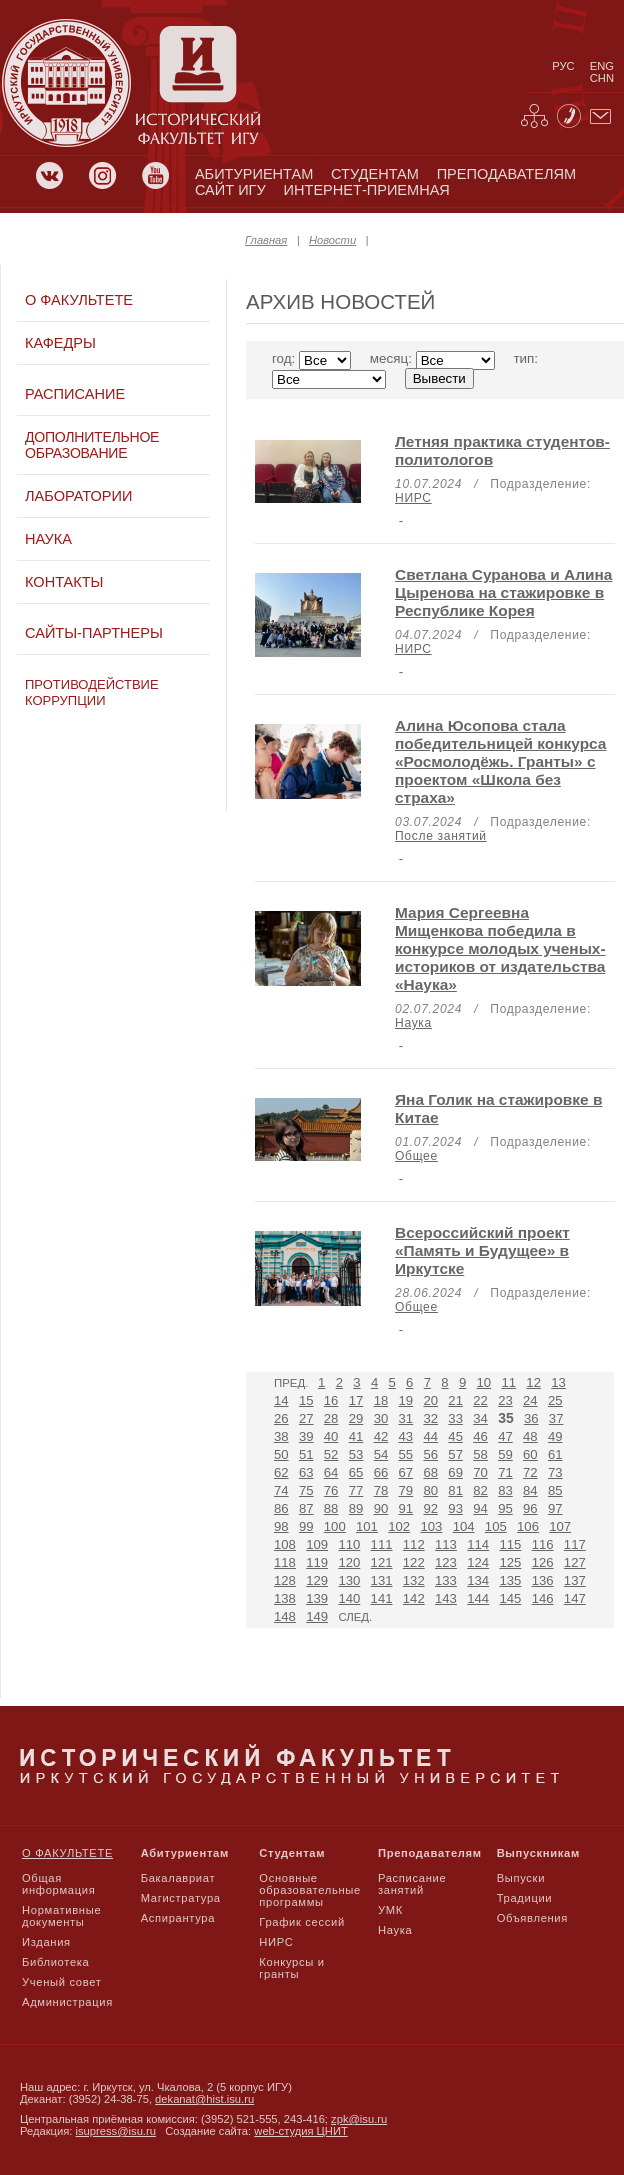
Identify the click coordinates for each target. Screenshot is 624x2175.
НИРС (413, 498)
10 (484, 1382)
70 (480, 1472)
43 (406, 1436)
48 (530, 1436)
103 (431, 1526)
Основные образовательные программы (310, 1890)
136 (543, 1580)
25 (555, 1400)
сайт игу (230, 190)
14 (281, 1400)
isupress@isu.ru (116, 2131)
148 (285, 1616)
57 (455, 1454)
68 (430, 1472)
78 (381, 1490)
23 (505, 1400)
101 (367, 1526)
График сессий (302, 1922)
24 (530, 1400)
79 (406, 1490)
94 (480, 1508)
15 (306, 1400)
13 (558, 1382)
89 (356, 1508)
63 (306, 1472)
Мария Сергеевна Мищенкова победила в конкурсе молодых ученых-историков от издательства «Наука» (500, 948)
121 (382, 1562)
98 (281, 1526)
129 (317, 1580)
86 (281, 1508)
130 (349, 1580)
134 (478, 1580)
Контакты (64, 582)
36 (531, 1418)
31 (406, 1418)
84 (530, 1490)
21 (455, 1400)
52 (331, 1454)
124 (478, 1562)
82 (480, 1490)
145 (510, 1598)
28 (331, 1418)
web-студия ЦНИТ (301, 2131)
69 (455, 1472)
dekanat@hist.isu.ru (204, 2099)
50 (281, 1454)
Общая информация (58, 1884)
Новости (332, 240)
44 (430, 1436)
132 (414, 1580)
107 (560, 1526)
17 (356, 1400)
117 (575, 1544)
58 (480, 1454)
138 (285, 1598)
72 (530, 1472)
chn (602, 78)
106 (528, 1526)
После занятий (441, 836)
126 (543, 1562)
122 (414, 1562)
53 (356, 1454)
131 (382, 1580)
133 (446, 1580)
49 (555, 1436)
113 (446, 1544)
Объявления (532, 1918)
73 (555, 1472)
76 (331, 1490)
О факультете (79, 300)
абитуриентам (254, 174)
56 (430, 1454)
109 (317, 1544)
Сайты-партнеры (94, 633)
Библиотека (56, 1962)
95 (505, 1508)
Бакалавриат (178, 1878)
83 (505, 1490)
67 (406, 1472)
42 (381, 1436)
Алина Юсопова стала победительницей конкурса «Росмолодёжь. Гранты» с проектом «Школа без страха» (500, 761)
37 (556, 1418)
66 (381, 1472)
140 (349, 1598)
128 (285, 1580)
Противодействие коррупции (92, 692)
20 (430, 1400)
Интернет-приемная (367, 190)
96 (530, 1508)
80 (430, 1490)
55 (406, 1454)
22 (480, 1400)
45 (455, 1436)
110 (349, 1544)
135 (510, 1580)
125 (510, 1562)
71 (505, 1472)
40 (331, 1436)
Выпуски (521, 1878)
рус (563, 66)
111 (382, 1544)
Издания (46, 1942)
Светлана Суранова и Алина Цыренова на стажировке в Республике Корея (503, 592)
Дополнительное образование (92, 445)
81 (455, 1490)
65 (356, 1472)
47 (505, 1436)
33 (455, 1418)
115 (510, 1544)
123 (446, 1562)
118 (285, 1562)
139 (317, 1598)
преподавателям (506, 174)
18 (381, 1400)
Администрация (67, 2002)
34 (480, 1418)
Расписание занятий (412, 1884)
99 (306, 1526)
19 (406, 1400)
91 (406, 1508)
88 (331, 1508)
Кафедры (60, 343)
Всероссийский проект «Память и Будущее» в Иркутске (482, 1250)
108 (285, 1544)
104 (464, 1526)
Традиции (525, 1898)
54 (381, 1454)
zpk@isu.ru (359, 2119)
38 (281, 1436)
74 (281, 1490)
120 (349, 1562)
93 (455, 1508)
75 (306, 1490)
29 (356, 1418)
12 (533, 1382)
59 (505, 1454)
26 (281, 1418)
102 (399, 1526)
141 (382, 1598)
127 (575, 1562)
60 (530, 1454)
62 (281, 1472)
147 (575, 1598)
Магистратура (181, 1898)
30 (381, 1418)
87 (306, 1508)
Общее (416, 1156)
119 (317, 1562)
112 (414, 1544)
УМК (390, 1910)
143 (446, 1598)
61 (555, 1454)
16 (331, 1400)
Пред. (291, 1383)
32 (430, 1418)
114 (478, 1544)
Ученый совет (61, 1982)
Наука (48, 539)
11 (508, 1382)
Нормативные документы (61, 1916)
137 (575, 1580)
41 (356, 1436)
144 (478, 1598)
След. (355, 1617)
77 (356, 1490)
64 (331, 1472)
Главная (266, 240)
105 (496, 1526)
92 (430, 1508)
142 (414, 1598)
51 (306, 1454)
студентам (375, 174)
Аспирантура (178, 1918)
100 (335, 1526)
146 (543, 1598)
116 (543, 1544)
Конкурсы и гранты (291, 1968)
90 (381, 1508)
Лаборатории (78, 496)
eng (602, 66)
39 (306, 1436)
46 (480, 1436)
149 (317, 1616)
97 (555, 1508)
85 (555, 1490)
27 (306, 1418)
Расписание (75, 394)
